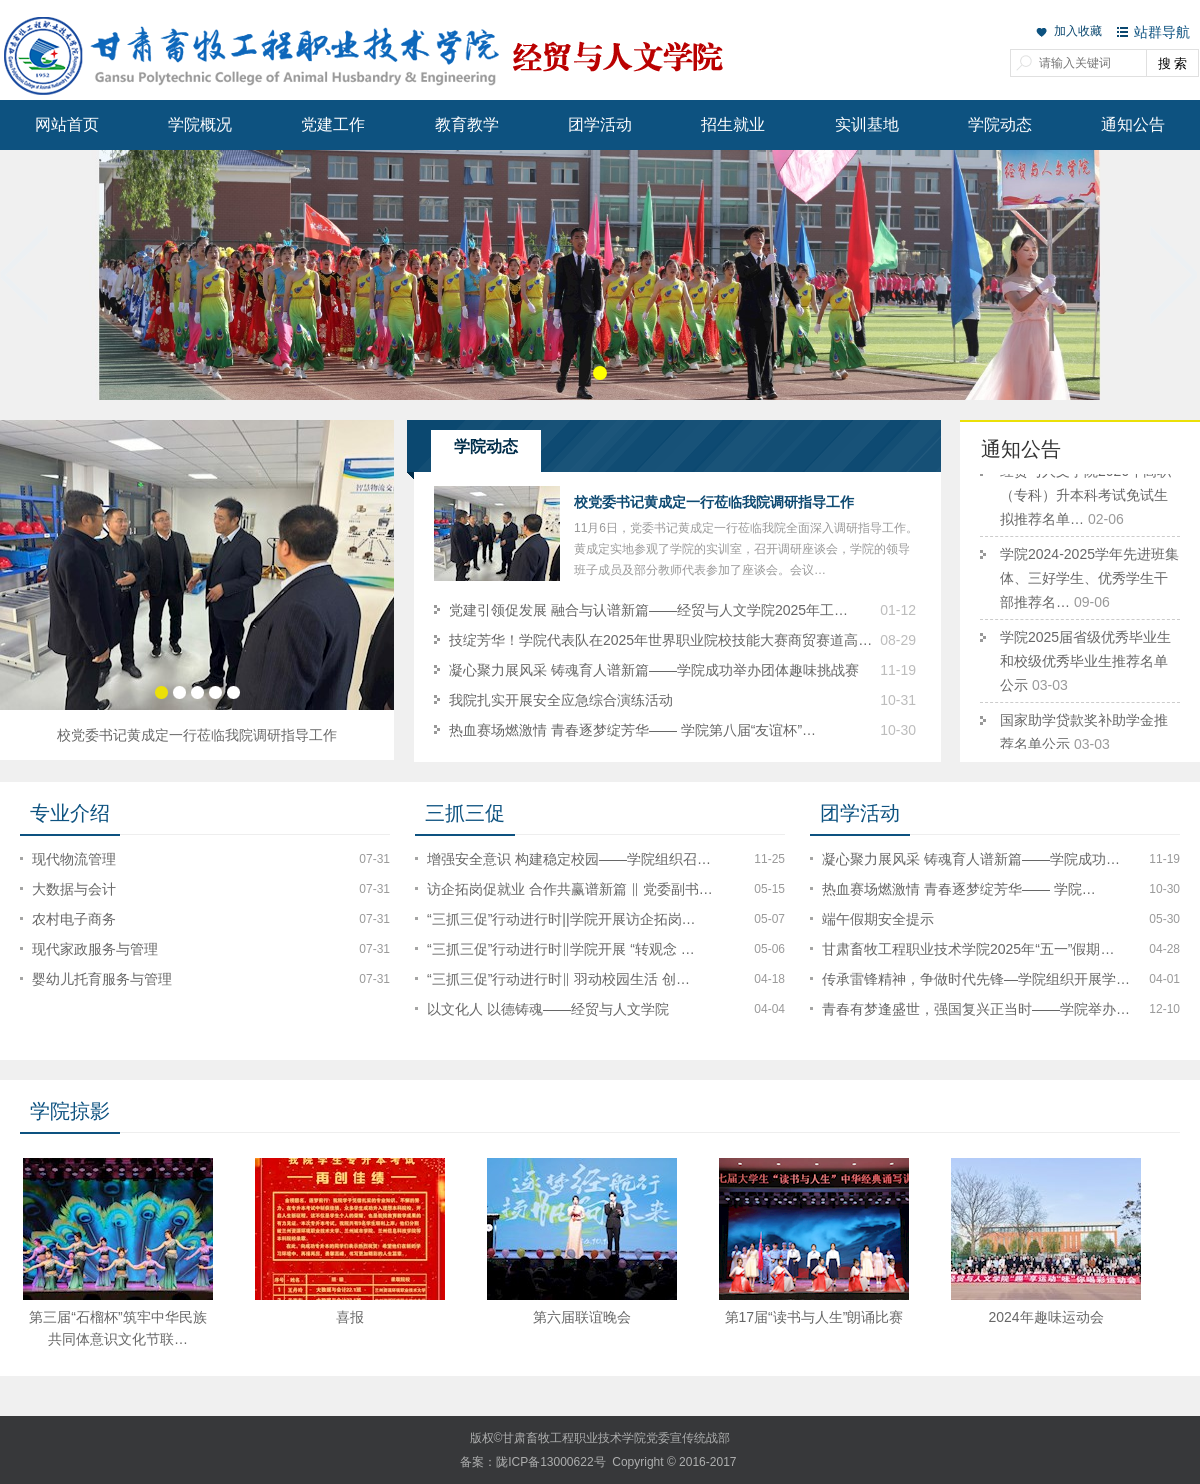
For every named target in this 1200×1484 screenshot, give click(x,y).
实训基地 (867, 124)
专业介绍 (70, 813)
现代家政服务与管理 (95, 949)
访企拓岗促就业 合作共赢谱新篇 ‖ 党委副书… (570, 889)
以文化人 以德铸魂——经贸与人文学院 (548, 1009)
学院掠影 (70, 1111)
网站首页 (67, 124)
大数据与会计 (74, 889)
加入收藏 (1078, 31)
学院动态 (1000, 124)
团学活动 (600, 124)
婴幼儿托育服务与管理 (102, 979)
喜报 (352, 1317)
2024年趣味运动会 (1047, 1317)
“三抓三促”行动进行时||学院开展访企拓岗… (561, 919)
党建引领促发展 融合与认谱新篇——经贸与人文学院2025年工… (648, 610)
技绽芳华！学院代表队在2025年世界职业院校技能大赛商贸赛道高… (660, 640)
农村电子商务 (74, 919)
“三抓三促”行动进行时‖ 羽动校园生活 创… (558, 979)
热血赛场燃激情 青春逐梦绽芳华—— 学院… (959, 889)
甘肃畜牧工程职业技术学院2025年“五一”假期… (968, 949)
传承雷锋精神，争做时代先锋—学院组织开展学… (976, 979)
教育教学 (467, 124)
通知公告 (1133, 124)
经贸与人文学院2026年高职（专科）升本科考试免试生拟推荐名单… (1085, 498)
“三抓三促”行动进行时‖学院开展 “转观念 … (561, 949)
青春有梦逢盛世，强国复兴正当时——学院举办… (976, 1009)
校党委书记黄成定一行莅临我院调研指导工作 (197, 735)
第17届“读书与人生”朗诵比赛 (816, 1317)
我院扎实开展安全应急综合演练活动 (561, 700)
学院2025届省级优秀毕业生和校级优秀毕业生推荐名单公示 (1085, 664)
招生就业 (733, 124)
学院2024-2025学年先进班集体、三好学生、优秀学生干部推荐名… (1089, 581)
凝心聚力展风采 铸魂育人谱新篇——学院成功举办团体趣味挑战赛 (654, 670)
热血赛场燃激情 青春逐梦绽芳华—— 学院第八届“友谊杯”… (632, 730)
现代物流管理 (74, 859)
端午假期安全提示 (878, 919)
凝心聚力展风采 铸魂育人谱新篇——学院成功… (971, 859)
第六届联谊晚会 (584, 1317)
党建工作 (333, 124)
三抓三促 (465, 813)
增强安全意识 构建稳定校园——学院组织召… (569, 859)
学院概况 (200, 124)
